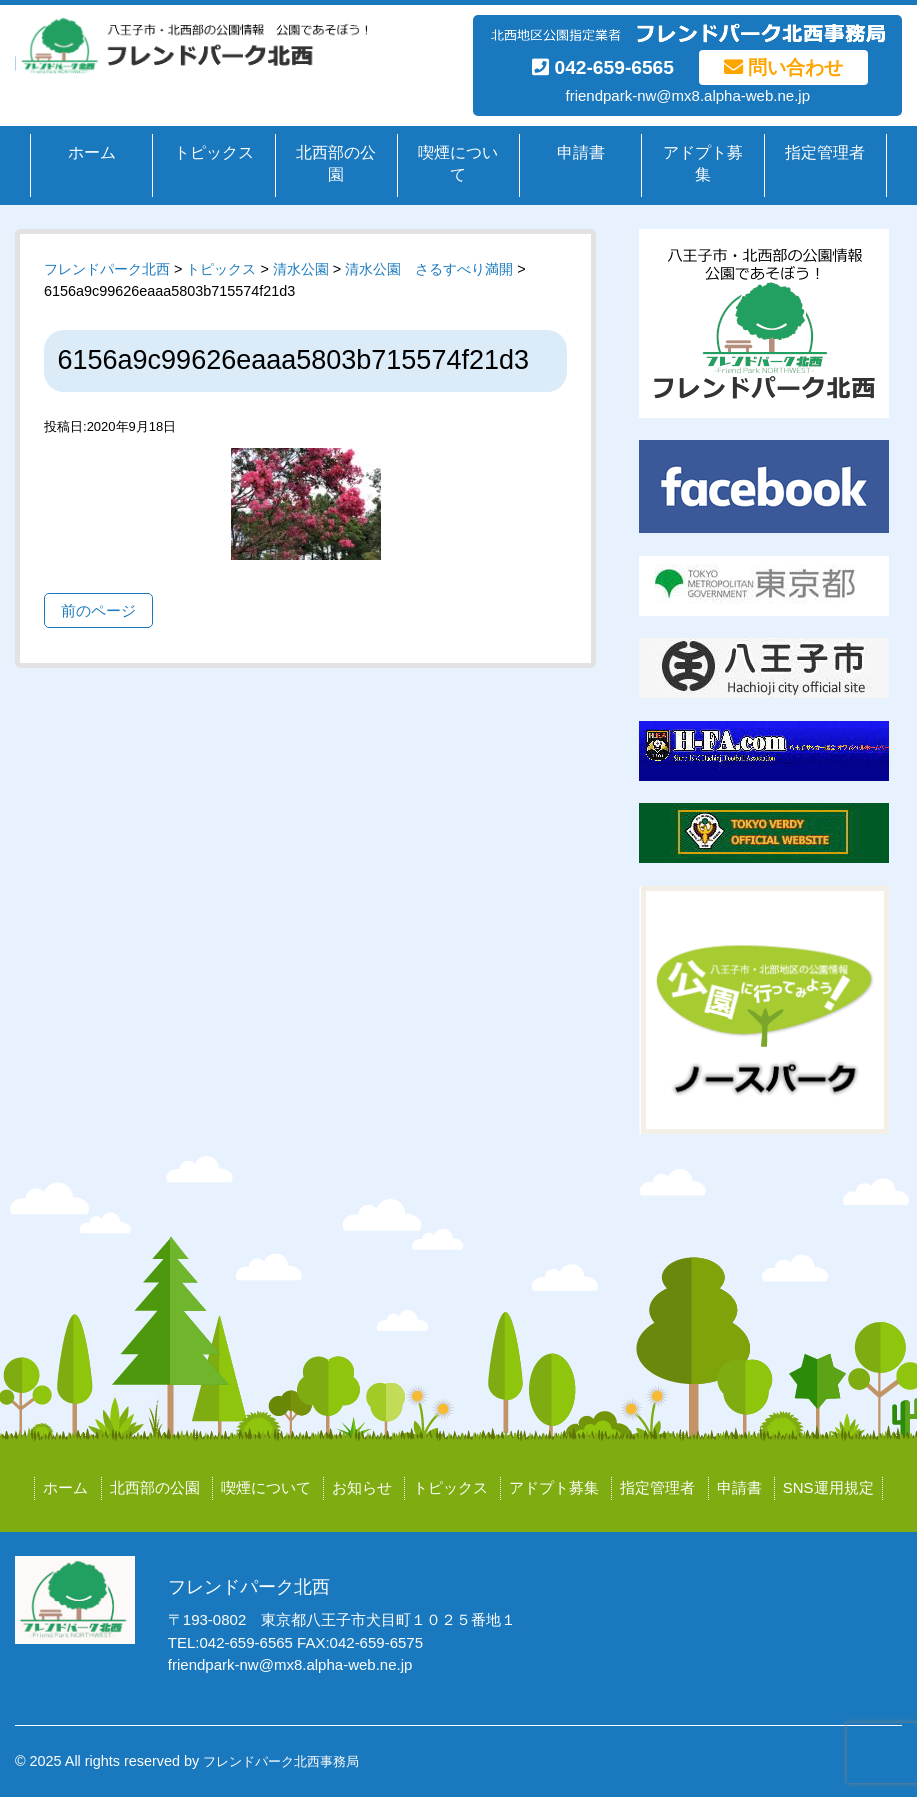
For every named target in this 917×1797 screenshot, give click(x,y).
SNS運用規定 (828, 1487)
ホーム (92, 152)
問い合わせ (783, 67)
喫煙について (458, 164)
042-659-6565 (603, 67)
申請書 (581, 152)
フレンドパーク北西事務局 (281, 1761)
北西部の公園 (336, 164)
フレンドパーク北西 (107, 269)
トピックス (214, 152)
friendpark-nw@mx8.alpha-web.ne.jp (687, 95)
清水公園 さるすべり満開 (429, 269)
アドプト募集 (703, 164)
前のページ (98, 610)
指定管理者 (825, 152)
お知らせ (362, 1487)
